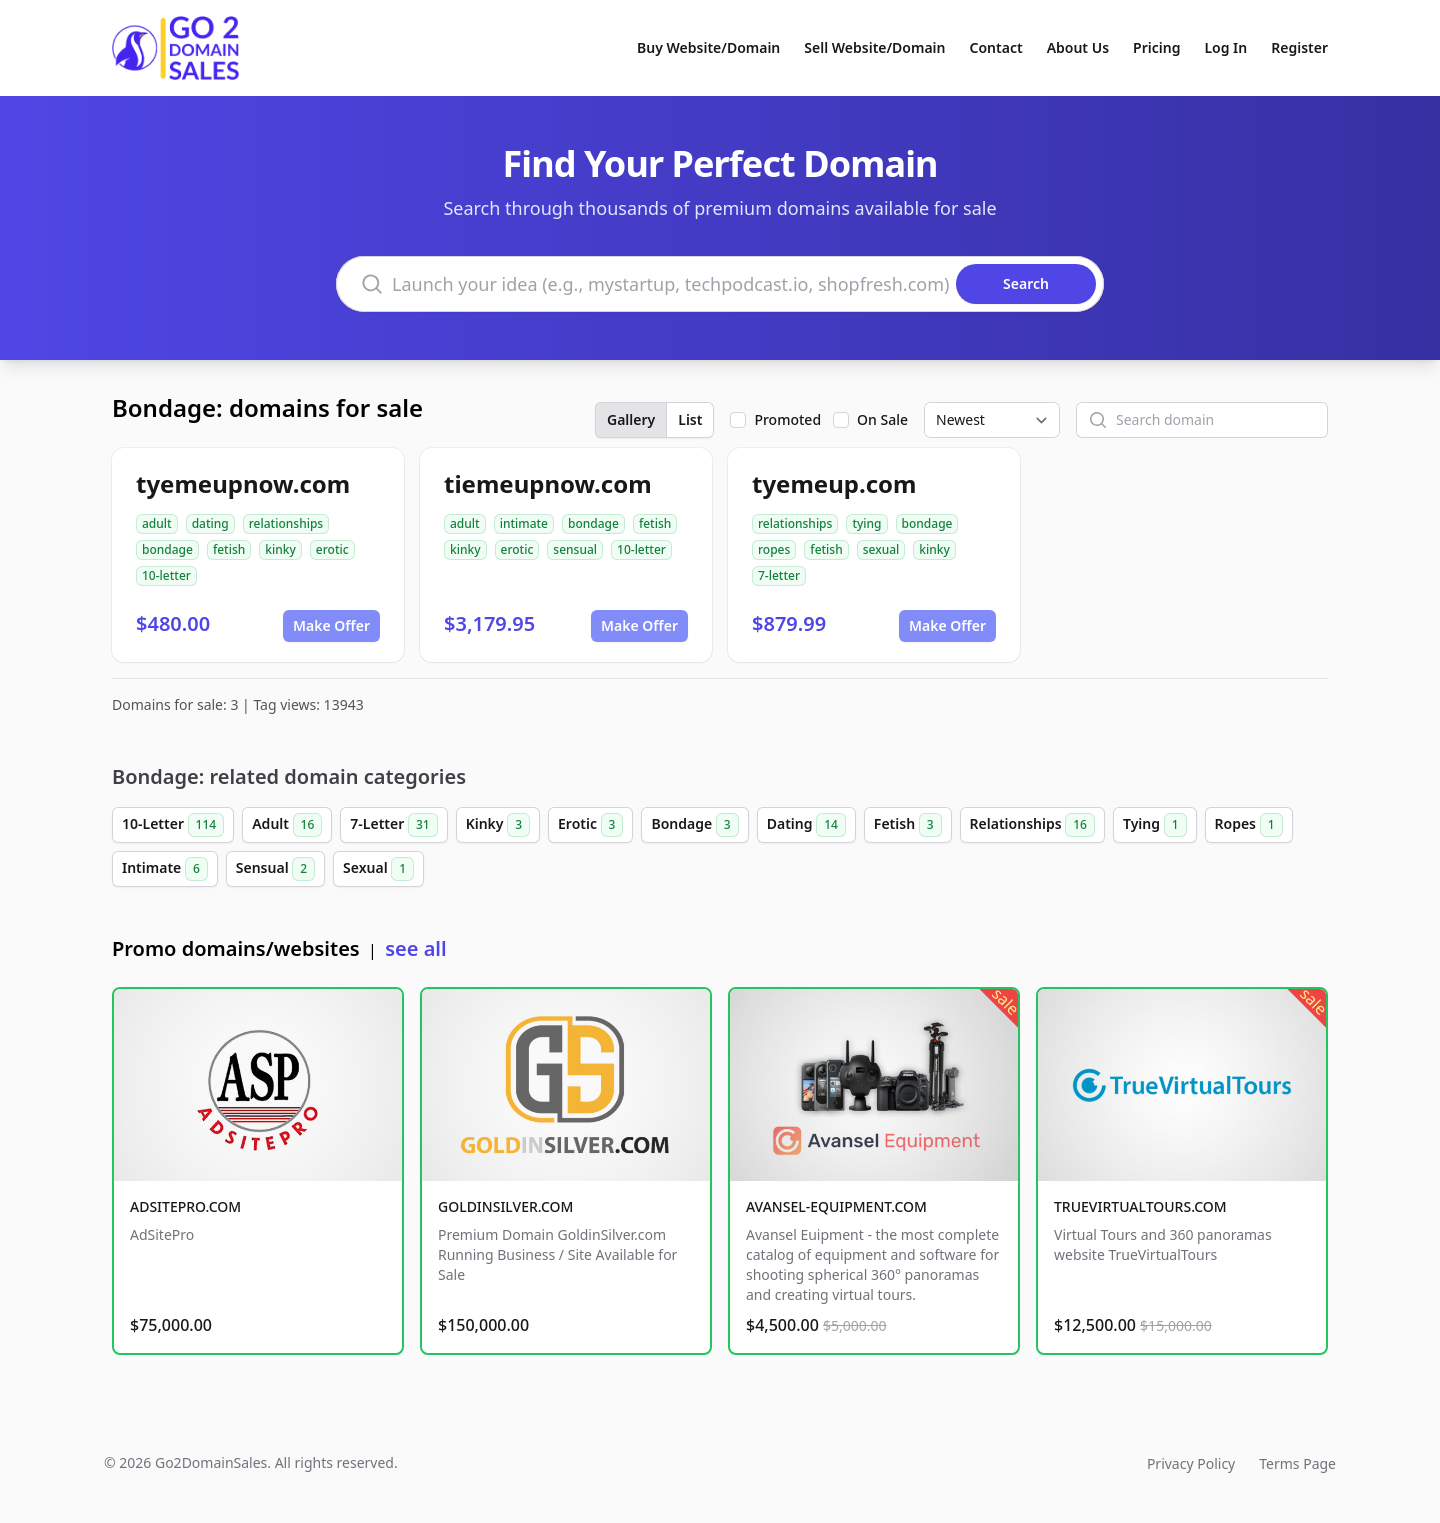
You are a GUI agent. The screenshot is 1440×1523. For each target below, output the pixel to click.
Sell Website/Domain (874, 47)
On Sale (882, 419)
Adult (287, 825)
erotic (332, 549)
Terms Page (1297, 1463)
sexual (881, 549)
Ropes (1249, 825)
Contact (996, 47)
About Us (1078, 47)
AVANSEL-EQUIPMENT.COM (836, 1206)
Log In (1225, 47)
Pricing (1156, 47)
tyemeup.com (834, 483)
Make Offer (331, 625)
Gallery (631, 419)
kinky (280, 549)
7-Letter (393, 825)
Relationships (1032, 825)
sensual (575, 549)
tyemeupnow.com (243, 483)
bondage (167, 549)
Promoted (787, 419)
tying (866, 523)
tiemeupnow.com (548, 483)
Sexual (378, 869)
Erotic (590, 825)
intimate (524, 523)
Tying (1155, 825)
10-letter (166, 575)
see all (415, 948)
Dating (806, 825)
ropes (774, 549)
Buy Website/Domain (708, 47)
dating (210, 523)
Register (1299, 47)
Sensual (275, 869)
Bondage (694, 825)
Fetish (908, 825)
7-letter (779, 575)
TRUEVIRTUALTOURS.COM (1140, 1206)
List (690, 419)
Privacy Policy (1191, 1463)
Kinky (498, 825)
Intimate (165, 869)
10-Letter (173, 825)
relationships (286, 523)
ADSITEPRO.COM (185, 1206)
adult (157, 523)
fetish (229, 549)
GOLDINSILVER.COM (505, 1206)
